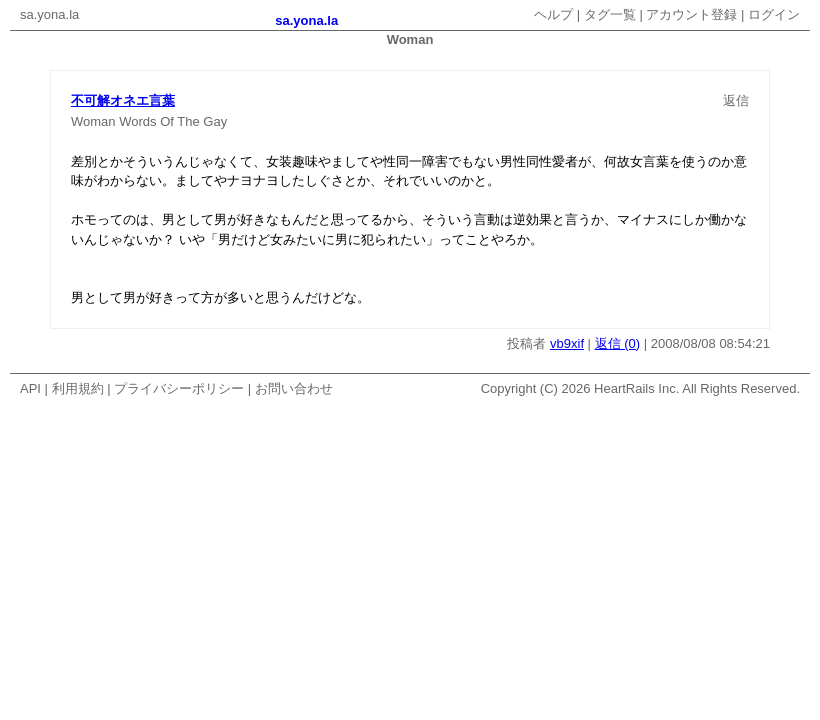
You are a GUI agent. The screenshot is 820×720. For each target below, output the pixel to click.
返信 (736, 100)
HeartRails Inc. (636, 388)
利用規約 (78, 388)
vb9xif (567, 343)
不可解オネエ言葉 (123, 100)
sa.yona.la (49, 14)
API (30, 388)
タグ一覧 (610, 14)
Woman (93, 121)
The (188, 121)
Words (137, 121)
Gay (215, 121)
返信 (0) (618, 343)
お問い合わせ (294, 388)
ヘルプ (553, 14)
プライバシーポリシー (179, 388)
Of (167, 121)
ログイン (774, 14)
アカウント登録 (691, 14)
